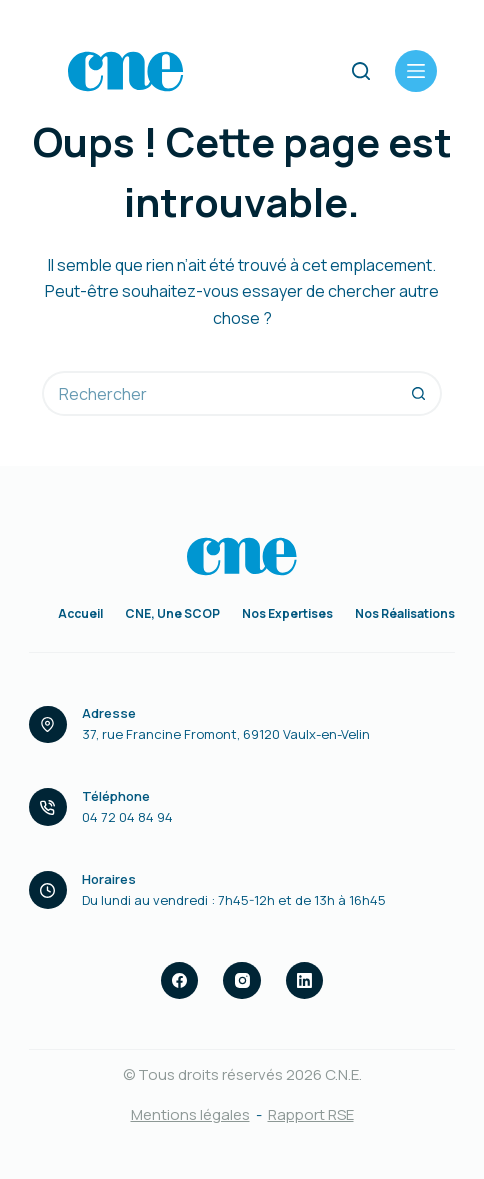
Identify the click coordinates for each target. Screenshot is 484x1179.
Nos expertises (287, 614)
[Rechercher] (361, 71)
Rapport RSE (311, 1114)
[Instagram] (242, 981)
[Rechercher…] (219, 393)
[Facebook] (180, 981)
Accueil (80, 614)
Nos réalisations (405, 614)
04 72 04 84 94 (127, 817)
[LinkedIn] (305, 981)
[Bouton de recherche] (419, 393)
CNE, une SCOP (172, 614)
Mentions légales (190, 1114)
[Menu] (416, 71)
